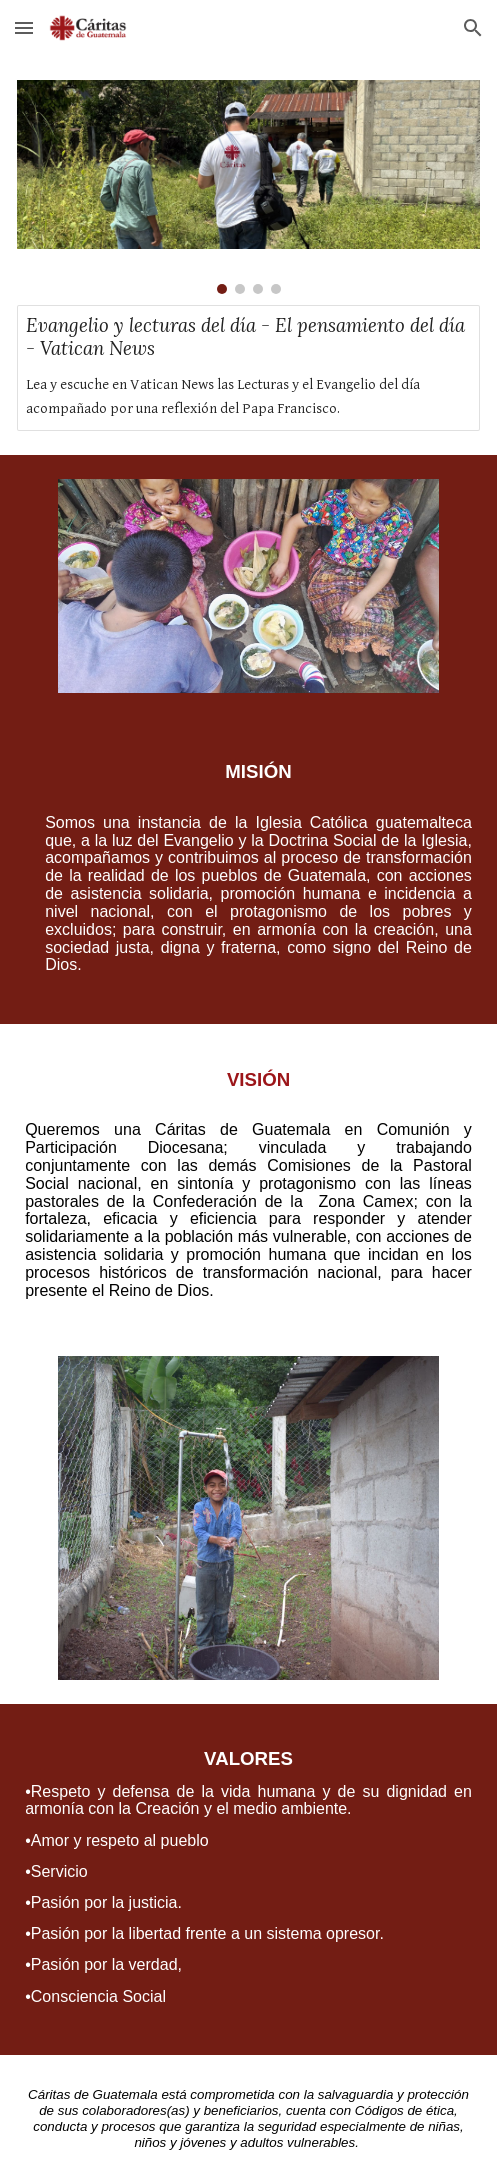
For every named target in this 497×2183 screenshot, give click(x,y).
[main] (248, 870)
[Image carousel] (248, 187)
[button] (24, 27)
